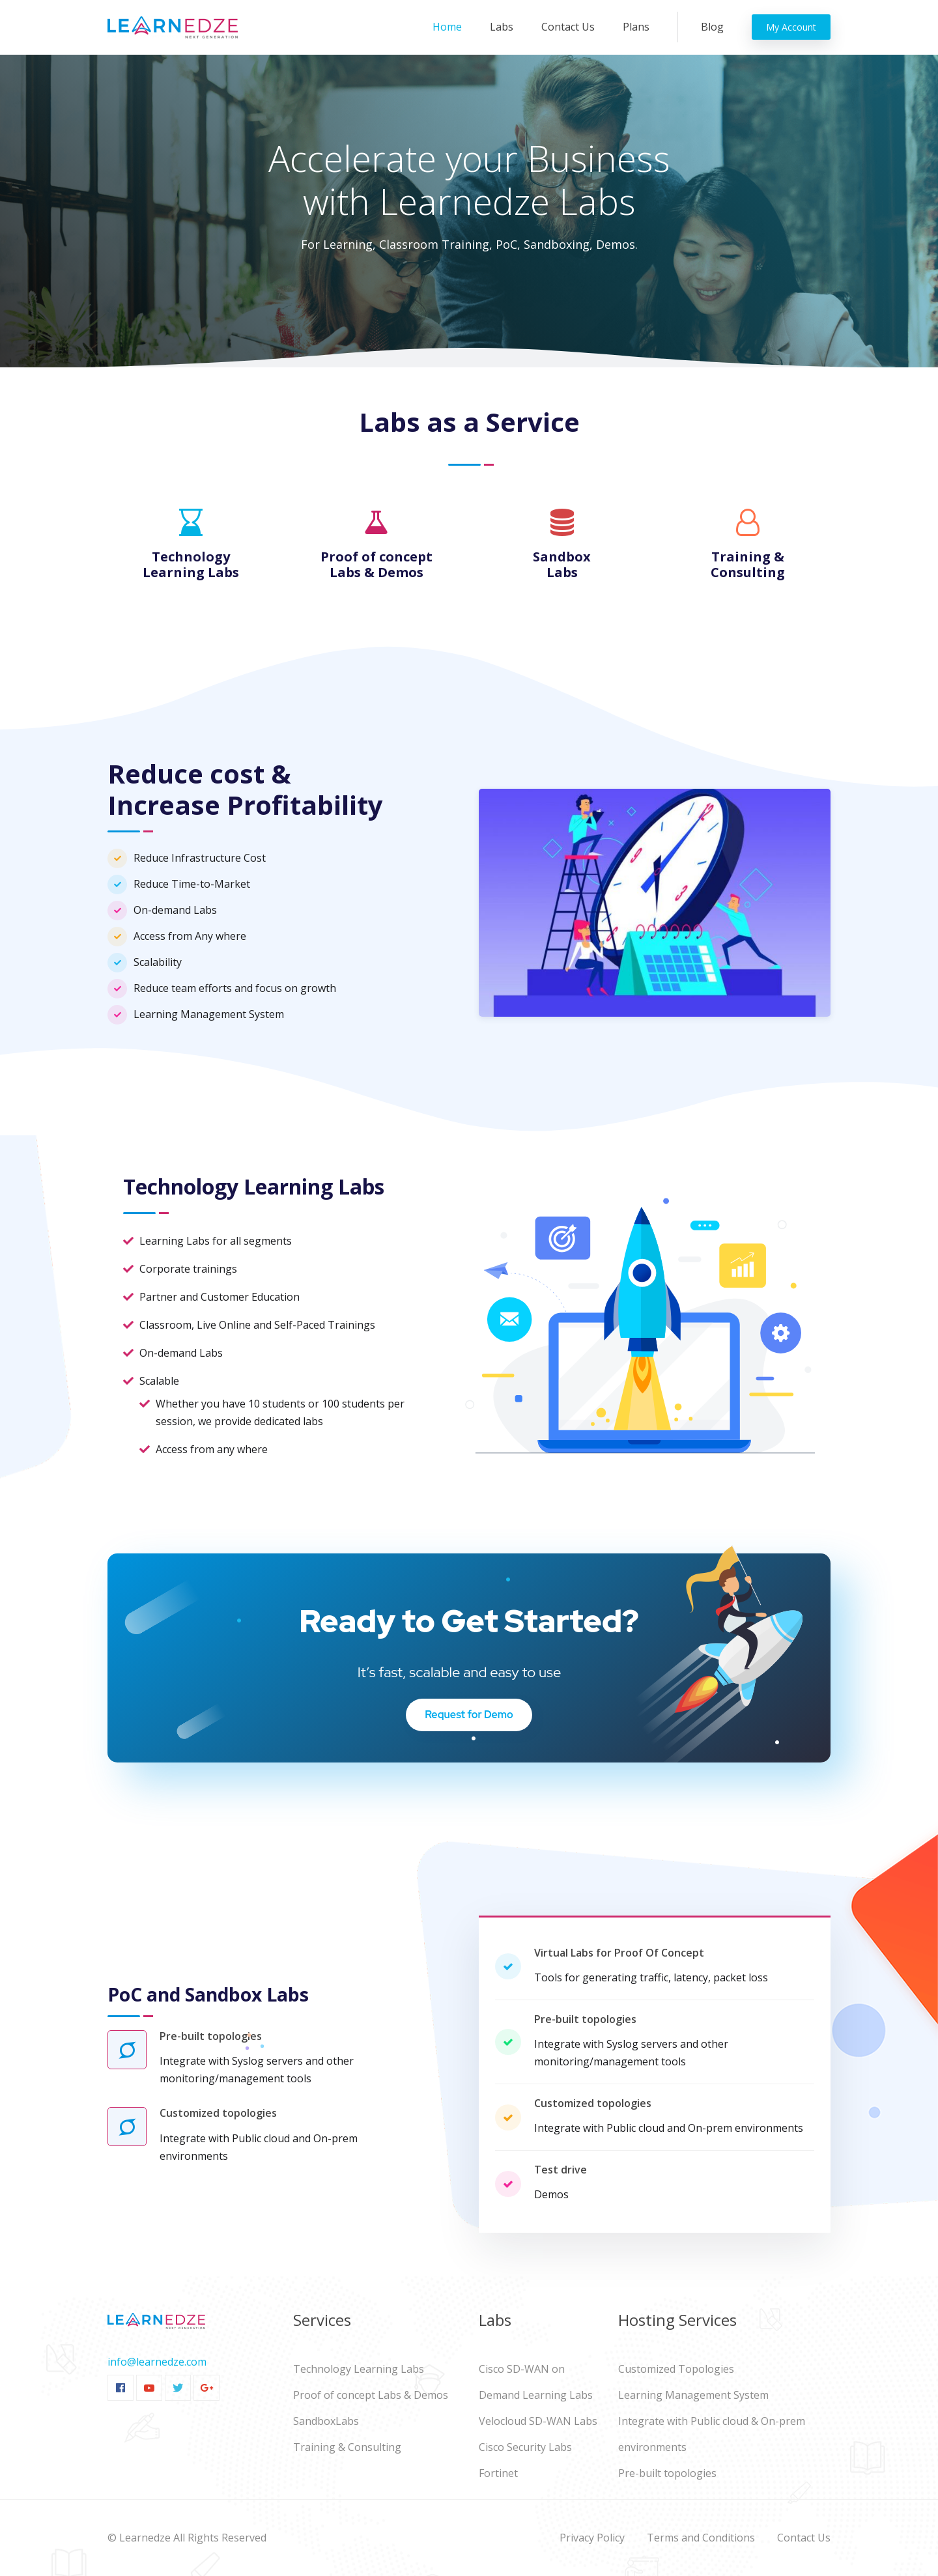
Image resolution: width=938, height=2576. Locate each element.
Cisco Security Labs (525, 2447)
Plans (636, 27)
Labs (501, 27)
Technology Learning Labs (358, 2369)
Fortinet (498, 2473)
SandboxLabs (326, 2421)
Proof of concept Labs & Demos (370, 2395)
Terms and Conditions (701, 2537)
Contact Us (568, 27)
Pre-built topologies (667, 2473)
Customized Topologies (676, 2369)
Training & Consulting (347, 2447)
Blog (712, 27)
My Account (791, 27)
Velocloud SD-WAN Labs (538, 2421)
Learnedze (145, 2537)
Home (450, 26)
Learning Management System (693, 2395)
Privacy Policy (592, 2537)
